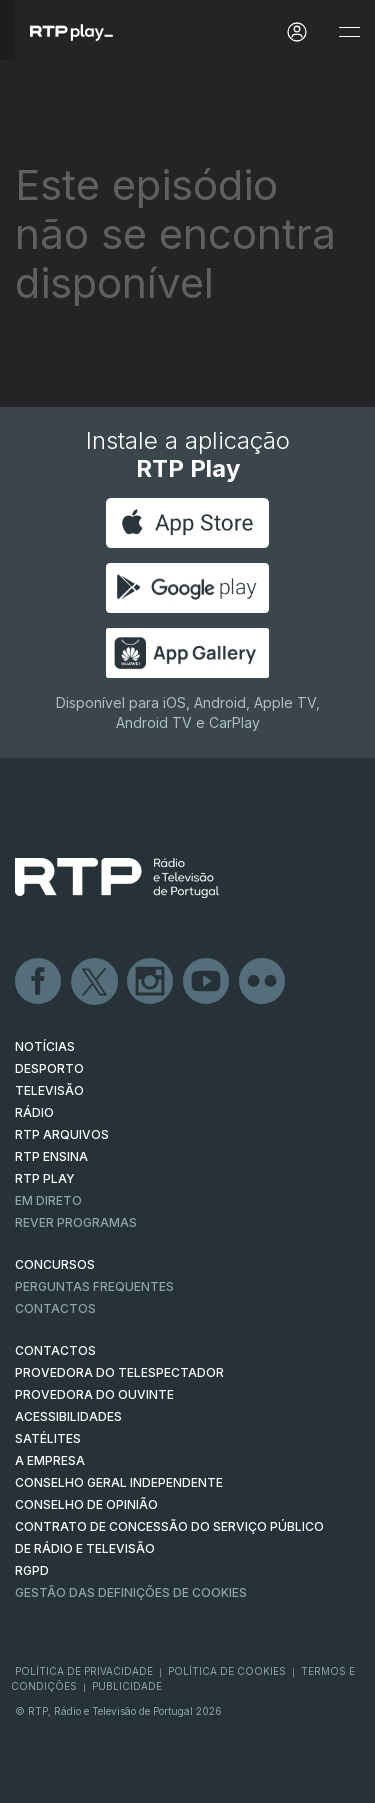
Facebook (39, 982)
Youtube (207, 982)
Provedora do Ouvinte (94, 1394)
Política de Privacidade (84, 1671)
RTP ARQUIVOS (62, 1134)
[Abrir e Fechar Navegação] (349, 32)
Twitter (95, 982)
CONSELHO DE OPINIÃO (86, 1504)
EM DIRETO (48, 1200)
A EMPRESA (50, 1460)
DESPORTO (49, 1068)
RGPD (32, 1570)
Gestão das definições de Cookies (131, 1592)
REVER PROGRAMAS (76, 1222)
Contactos (55, 1308)
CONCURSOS (55, 1264)
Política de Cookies (227, 1671)
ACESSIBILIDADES (68, 1416)
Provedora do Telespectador (119, 1372)
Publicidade (127, 1686)
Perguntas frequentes (94, 1286)
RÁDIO (34, 1112)
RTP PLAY (45, 1178)
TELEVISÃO (49, 1090)
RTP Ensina (51, 1156)
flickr (263, 982)
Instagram (151, 982)
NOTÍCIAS (45, 1046)
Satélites (48, 1438)
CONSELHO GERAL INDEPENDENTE (119, 1482)
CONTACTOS (55, 1350)
